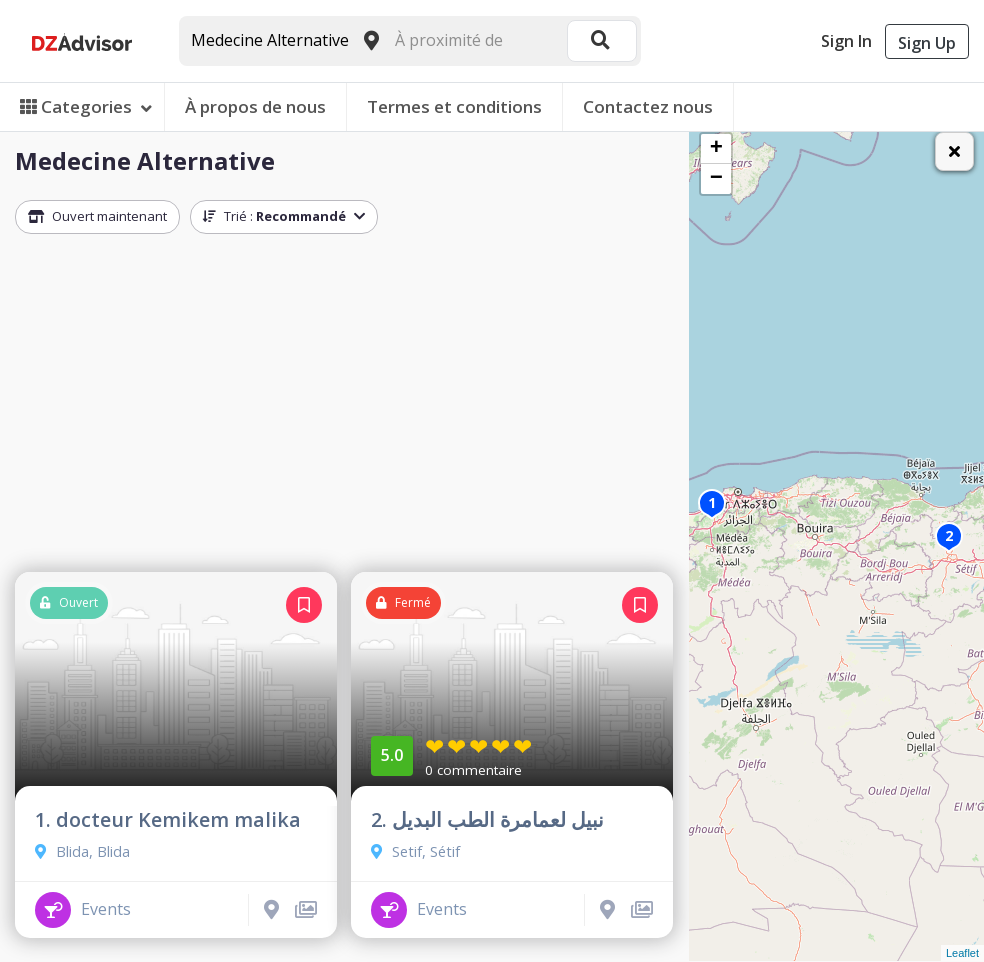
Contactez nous (648, 106)
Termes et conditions (454, 106)
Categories (86, 106)
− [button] (716, 179)
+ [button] (716, 149)
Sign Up (927, 43)
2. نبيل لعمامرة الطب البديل (487, 819)
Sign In (846, 41)
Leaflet (962, 953)
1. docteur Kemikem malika (168, 819)
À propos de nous (255, 106)
